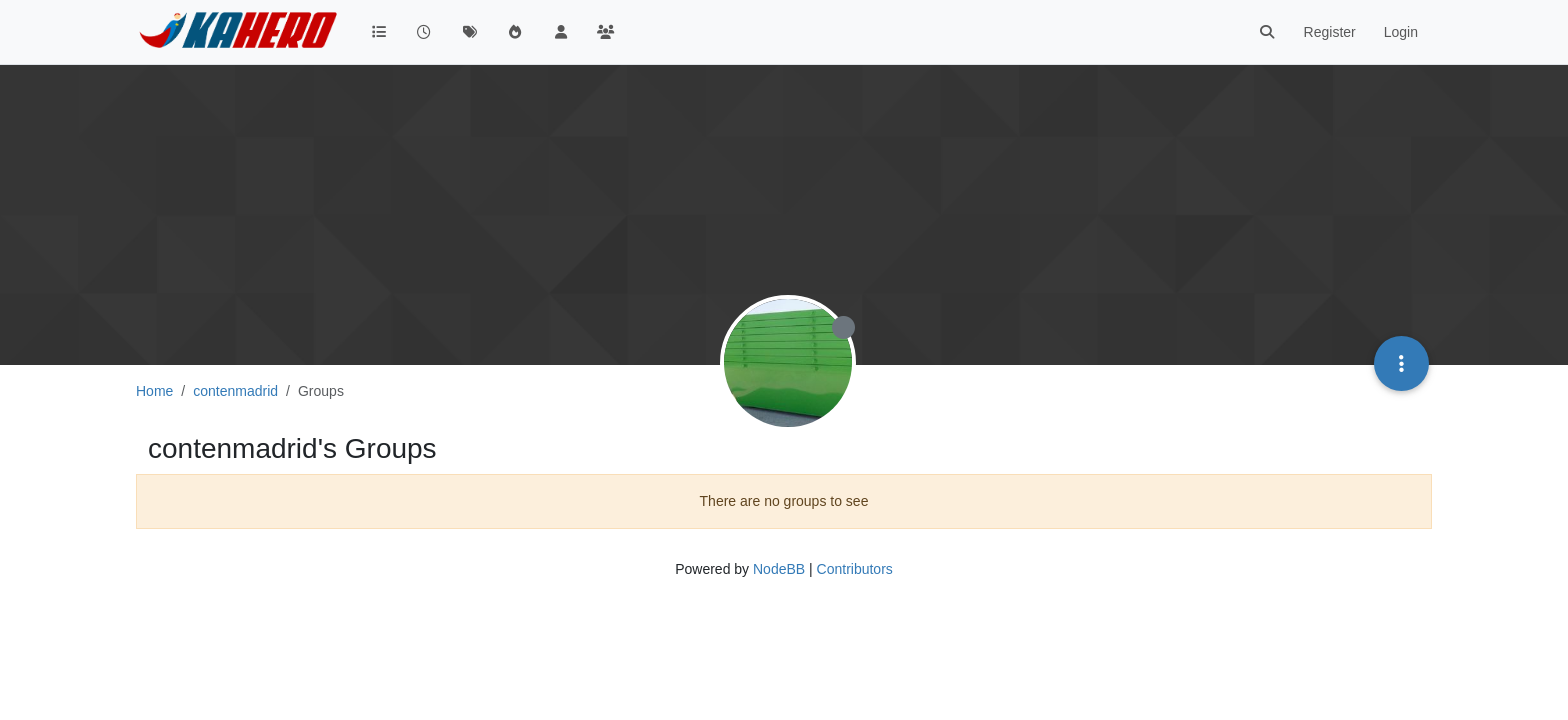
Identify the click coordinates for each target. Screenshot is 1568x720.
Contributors (855, 569)
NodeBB (779, 569)
